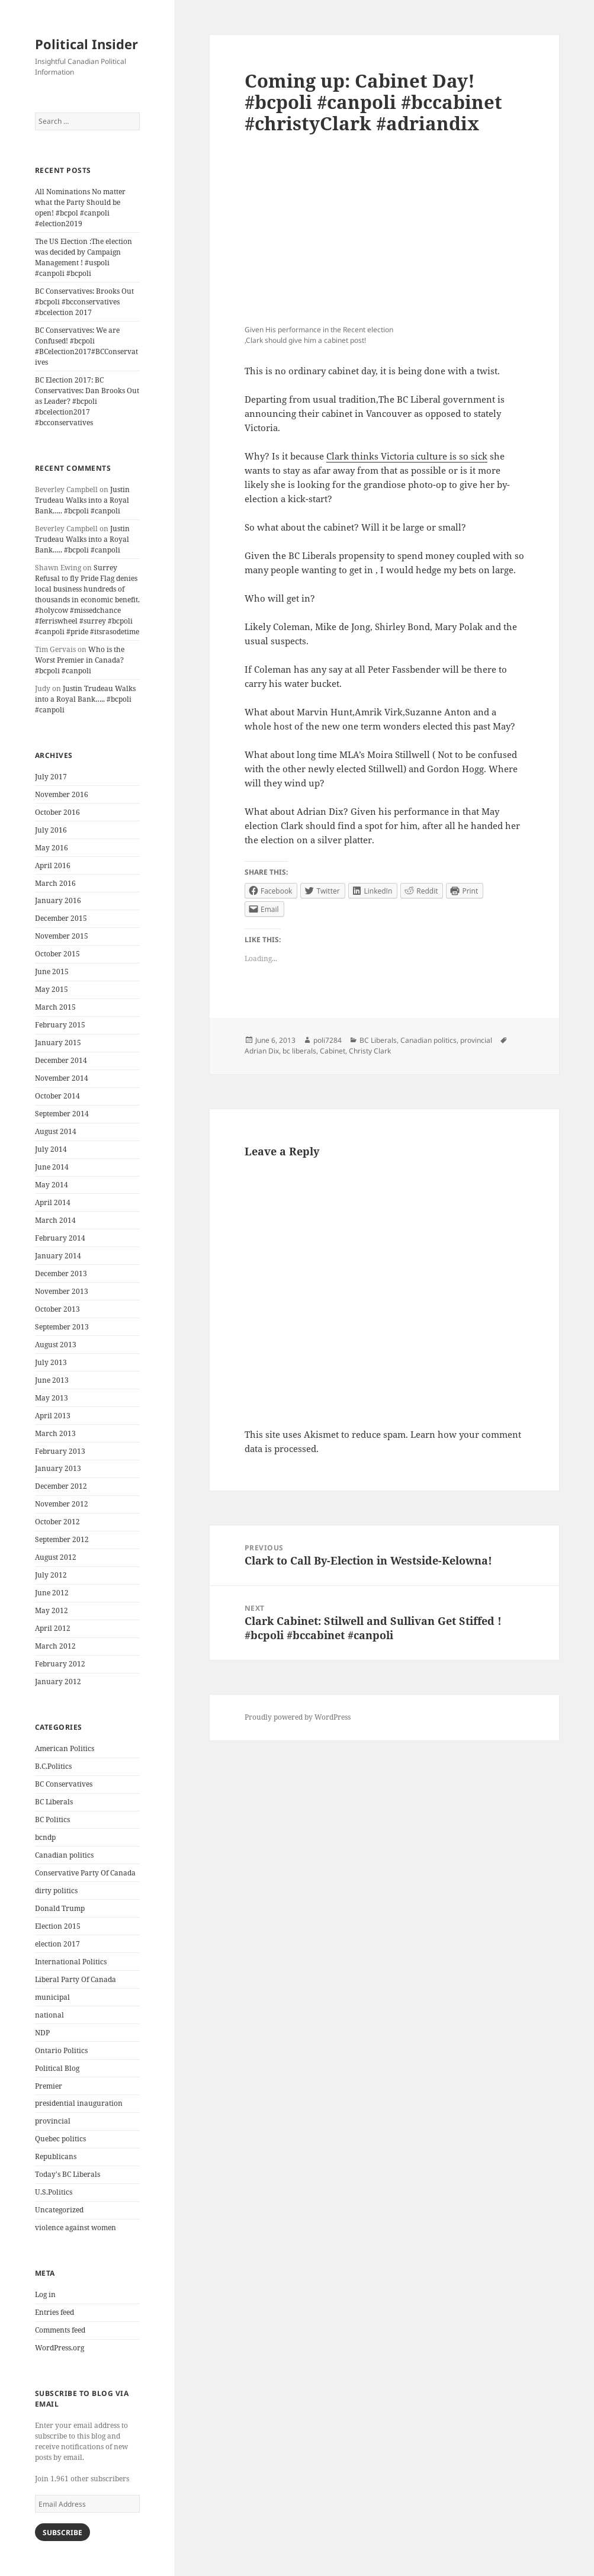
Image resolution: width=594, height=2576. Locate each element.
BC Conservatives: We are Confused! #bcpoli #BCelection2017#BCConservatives (86, 346)
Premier (48, 2086)
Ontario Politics (61, 2050)
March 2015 (55, 1007)
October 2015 (57, 954)
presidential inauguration (79, 2103)
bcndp (45, 1837)
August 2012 (55, 1557)
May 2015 (51, 989)
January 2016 (58, 900)
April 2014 (52, 1202)
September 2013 (62, 1327)
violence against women (75, 2227)
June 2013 (52, 1380)
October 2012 (57, 1522)
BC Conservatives (63, 1784)
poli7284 (327, 1040)
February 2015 (60, 1025)
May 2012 (51, 1610)
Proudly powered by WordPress (298, 1717)
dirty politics (56, 1891)
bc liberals (299, 1051)
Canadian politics (64, 1855)
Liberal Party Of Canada (75, 1979)
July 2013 (51, 1362)
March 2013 (55, 1433)
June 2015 (52, 971)
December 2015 (61, 918)
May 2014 (51, 1185)
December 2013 (61, 1273)
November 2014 (61, 1078)
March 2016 (55, 883)
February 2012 (60, 1664)
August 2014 (55, 1131)
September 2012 (62, 1539)
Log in (45, 2294)
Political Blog (57, 2068)
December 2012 (61, 1486)
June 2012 (52, 1593)
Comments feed (60, 2330)
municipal (52, 1997)
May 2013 (51, 1398)
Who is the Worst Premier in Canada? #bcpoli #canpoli (79, 660)
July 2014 (51, 1149)
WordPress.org (59, 2348)
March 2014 (55, 1220)
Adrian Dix (262, 1051)
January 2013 (58, 1468)
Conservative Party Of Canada (85, 1873)
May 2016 (51, 848)
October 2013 (57, 1309)
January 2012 (58, 1681)
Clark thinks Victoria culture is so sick (406, 456)
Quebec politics (60, 2139)
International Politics (71, 1962)
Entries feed (54, 2312)
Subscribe (62, 2532)
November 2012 (61, 1504)
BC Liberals (54, 1802)
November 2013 (61, 1291)
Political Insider (86, 44)
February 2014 (60, 1238)
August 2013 (55, 1345)
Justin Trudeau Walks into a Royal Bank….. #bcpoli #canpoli (82, 500)
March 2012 (55, 1646)
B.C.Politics (53, 1766)
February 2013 (60, 1451)
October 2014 (57, 1096)
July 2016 (51, 830)
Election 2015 (58, 1926)
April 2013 (52, 1416)
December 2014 (61, 1060)
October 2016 (57, 812)
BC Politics (52, 1819)
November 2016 (61, 794)
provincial (52, 2121)
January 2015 (58, 1043)
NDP (42, 2033)
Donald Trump (60, 1908)
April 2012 (52, 1628)
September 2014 (62, 1114)
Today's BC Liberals (67, 2174)
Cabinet (332, 1051)
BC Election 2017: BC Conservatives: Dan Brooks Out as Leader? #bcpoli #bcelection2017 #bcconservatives (87, 401)
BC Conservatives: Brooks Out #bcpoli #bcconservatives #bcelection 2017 (84, 301)
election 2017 (57, 1944)
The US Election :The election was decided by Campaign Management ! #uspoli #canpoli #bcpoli (83, 257)
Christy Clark (370, 1051)
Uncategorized (59, 2210)
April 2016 (52, 865)
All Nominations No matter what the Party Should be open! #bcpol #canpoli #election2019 (80, 208)
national (49, 2015)
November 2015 (61, 936)
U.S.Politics (53, 2192)
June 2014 (52, 1167)
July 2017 (51, 777)
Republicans (55, 2156)
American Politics (64, 1748)
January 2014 (58, 1256)
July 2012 (51, 1575)
